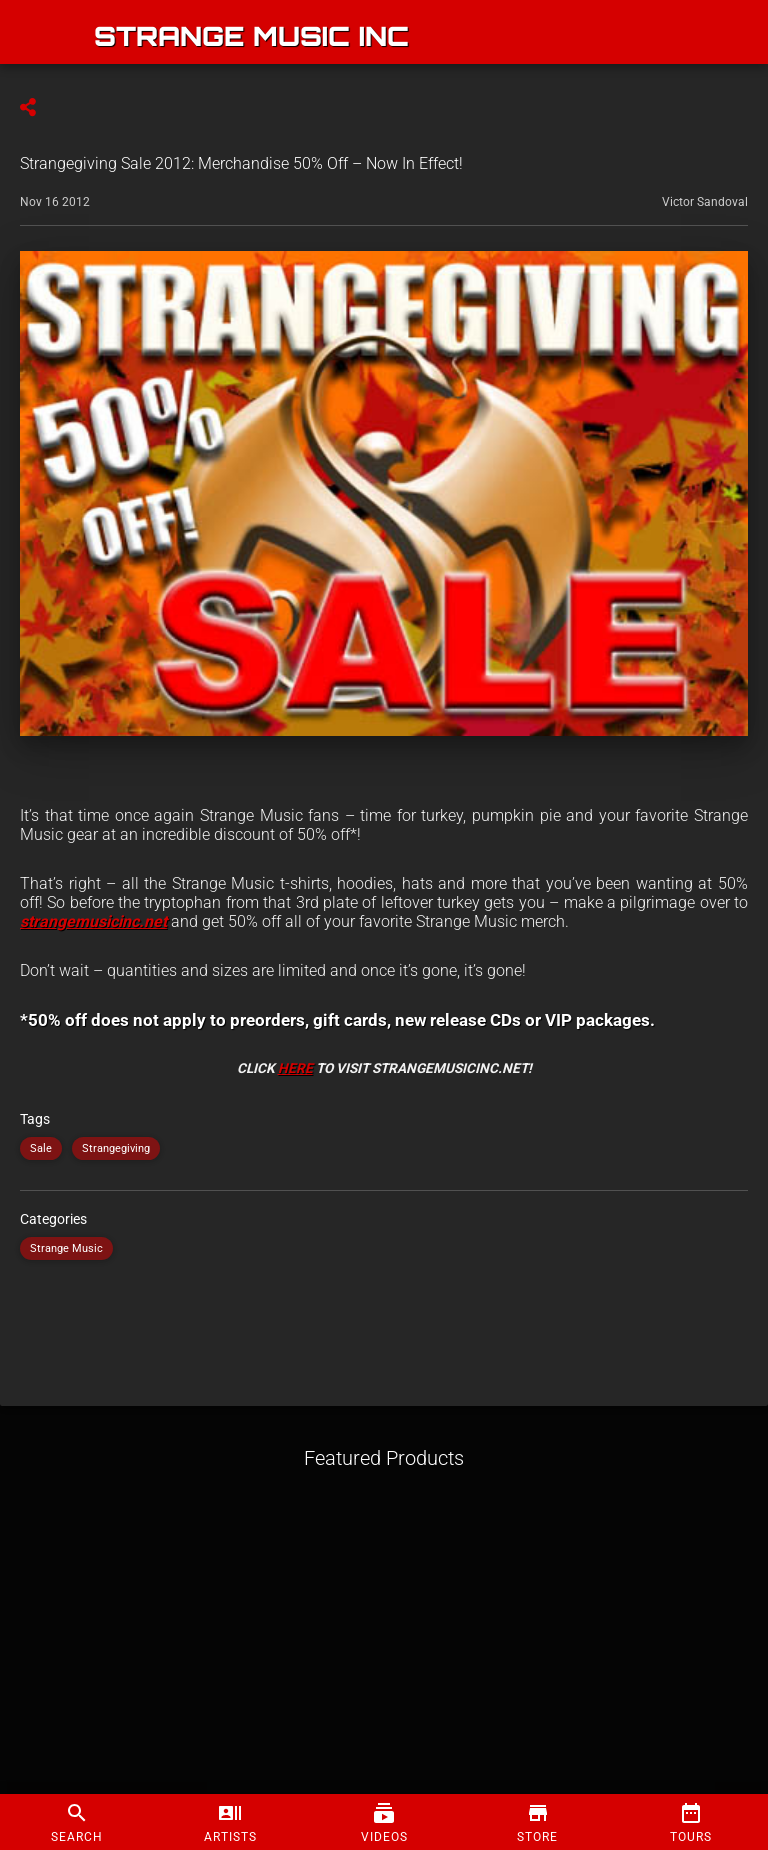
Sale (41, 1148)
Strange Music (66, 1248)
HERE (295, 1068)
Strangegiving (116, 1148)
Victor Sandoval (705, 202)
